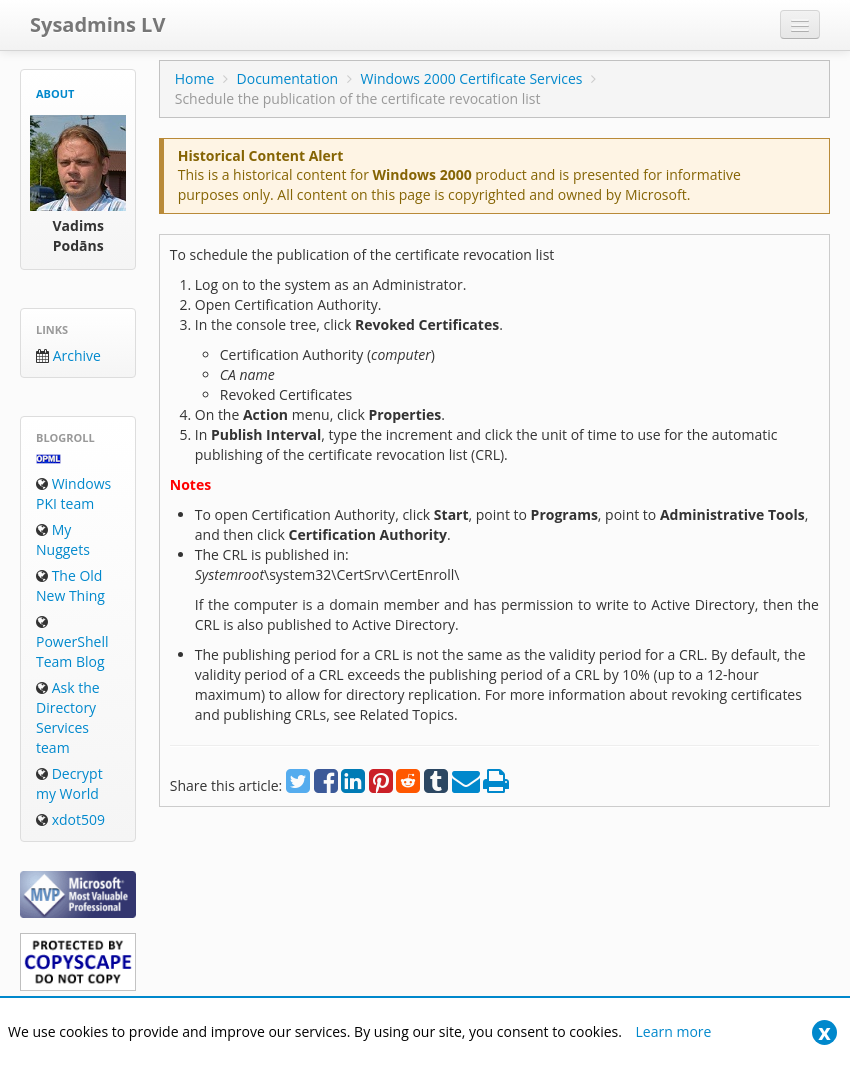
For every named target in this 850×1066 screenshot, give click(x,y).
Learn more (674, 1031)
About (55, 93)
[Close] (824, 1032)
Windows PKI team (73, 493)
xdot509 (70, 819)
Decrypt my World (69, 783)
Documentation (288, 78)
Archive (68, 355)
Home (195, 78)
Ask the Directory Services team (68, 717)
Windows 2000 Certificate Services (471, 78)
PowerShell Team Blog (72, 643)
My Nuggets (63, 539)
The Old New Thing (70, 585)
